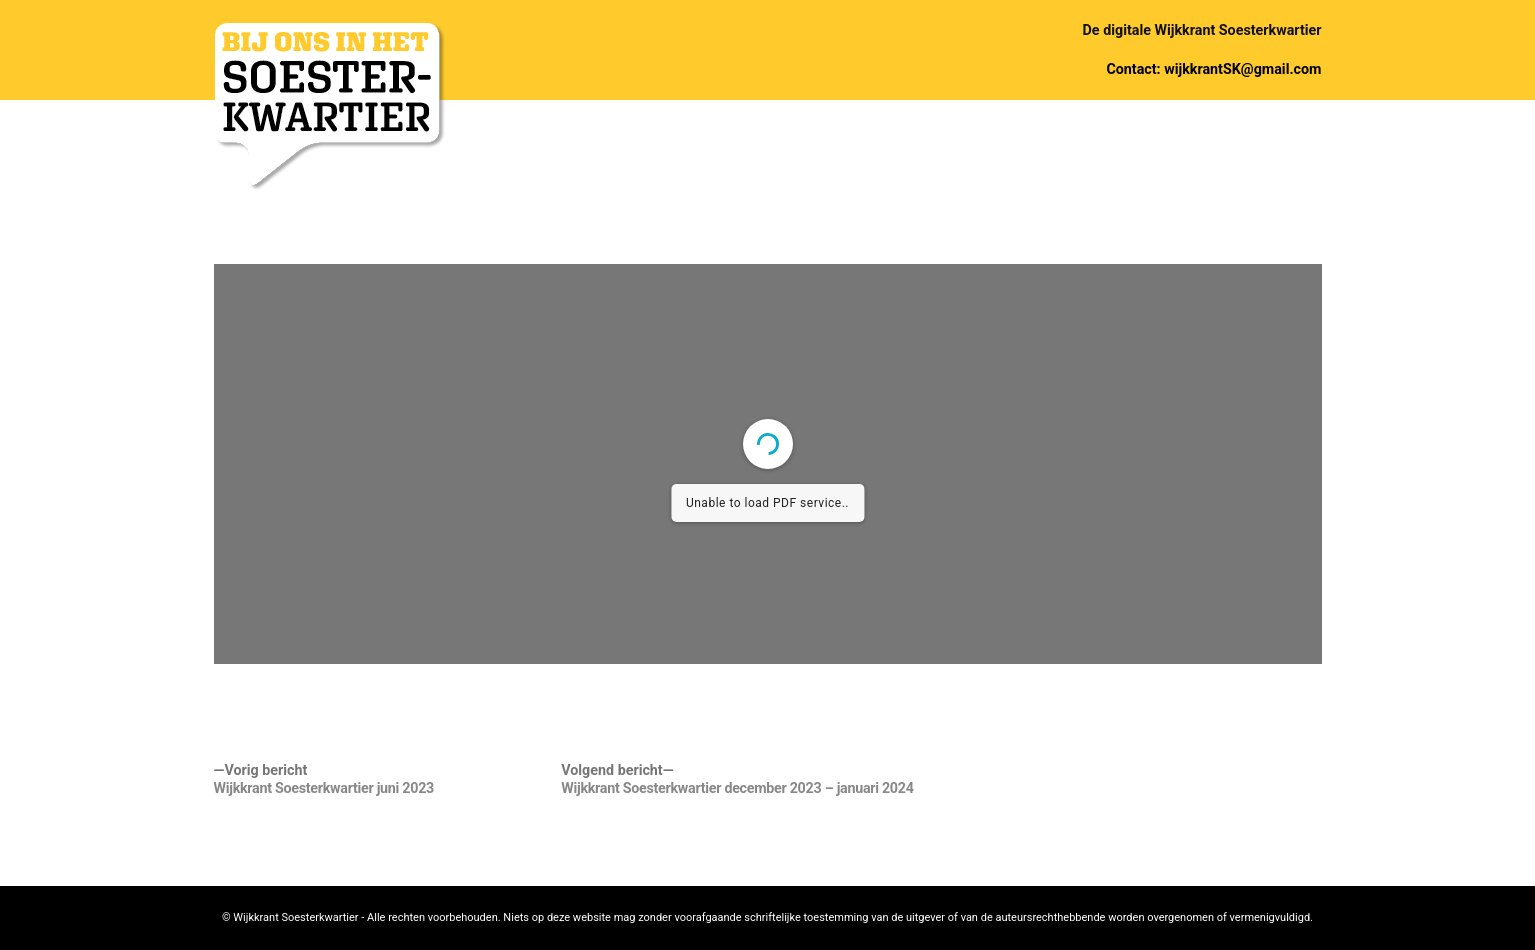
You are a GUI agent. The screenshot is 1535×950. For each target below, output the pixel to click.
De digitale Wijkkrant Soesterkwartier (1202, 30)
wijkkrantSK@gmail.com (1242, 69)
